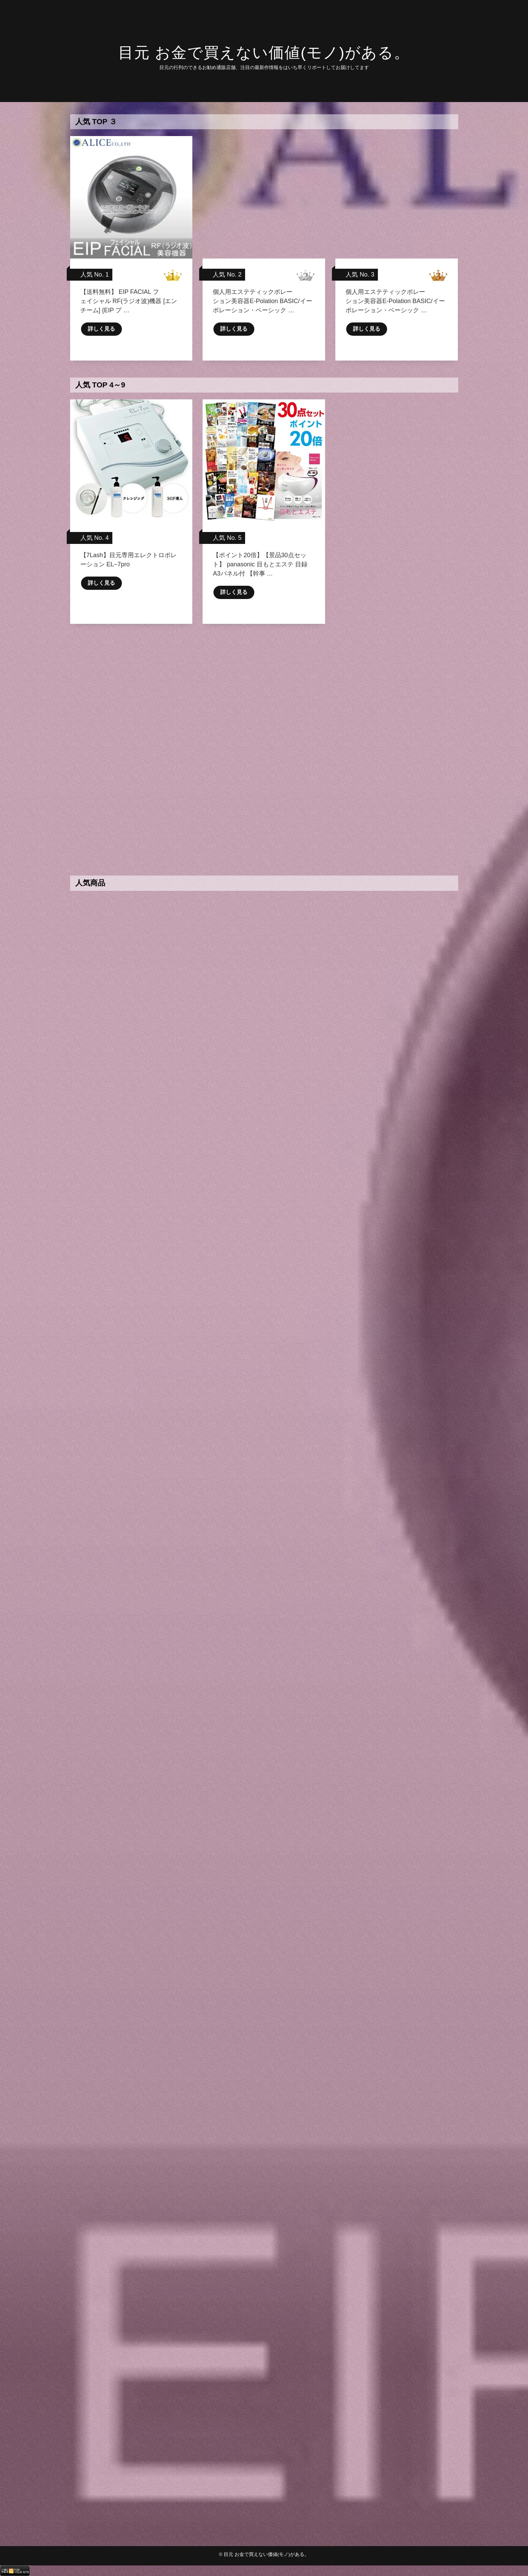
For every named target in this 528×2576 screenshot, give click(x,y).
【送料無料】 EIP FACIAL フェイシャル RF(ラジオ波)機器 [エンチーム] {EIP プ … (128, 301)
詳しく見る (101, 329)
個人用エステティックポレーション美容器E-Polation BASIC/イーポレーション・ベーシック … (262, 301)
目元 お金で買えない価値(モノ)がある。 (264, 52)
